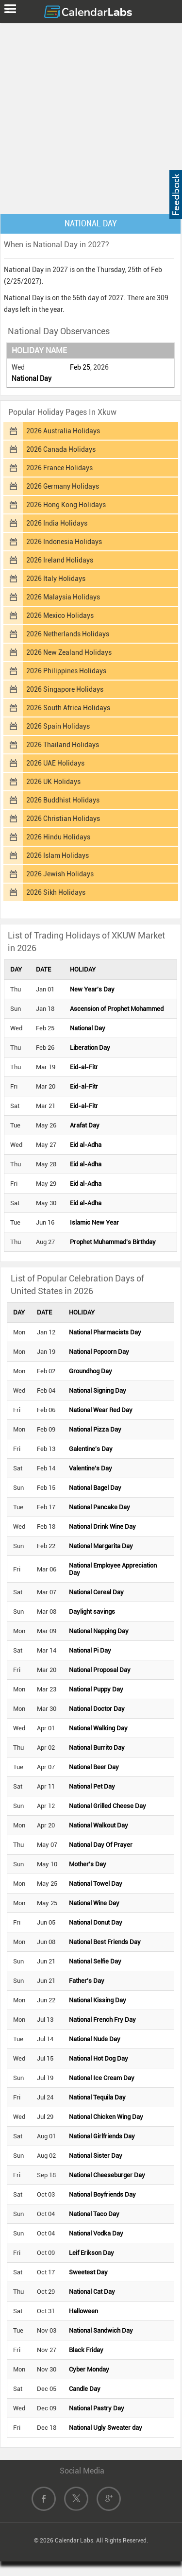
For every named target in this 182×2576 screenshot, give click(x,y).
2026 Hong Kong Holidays (66, 505)
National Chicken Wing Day (106, 2116)
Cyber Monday (89, 2369)
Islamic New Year (94, 1222)
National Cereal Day (96, 1592)
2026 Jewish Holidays (60, 874)
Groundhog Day (90, 1371)
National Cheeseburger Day (107, 2175)
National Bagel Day (95, 1487)
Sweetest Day (88, 2272)
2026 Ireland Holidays (59, 560)
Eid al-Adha (85, 1144)
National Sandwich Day (101, 2330)
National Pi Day (90, 1650)
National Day (31, 378)
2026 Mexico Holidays (60, 615)
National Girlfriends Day (102, 2136)
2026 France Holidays (59, 468)
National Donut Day (95, 1922)
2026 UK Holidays (53, 781)
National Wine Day (94, 1903)
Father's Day (86, 1980)
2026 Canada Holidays (61, 449)
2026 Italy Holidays (55, 578)
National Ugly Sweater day (105, 2427)
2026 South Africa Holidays (68, 708)
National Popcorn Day (99, 1351)
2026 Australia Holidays (63, 431)
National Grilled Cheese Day (107, 1805)
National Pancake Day (99, 1507)
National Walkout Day (98, 1825)
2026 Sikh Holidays (55, 892)
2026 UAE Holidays (55, 763)
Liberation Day (90, 1047)
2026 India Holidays (56, 523)
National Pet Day (92, 1786)
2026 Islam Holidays (57, 855)
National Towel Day (95, 1883)
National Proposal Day (100, 1669)
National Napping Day (99, 1631)
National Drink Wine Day (102, 1526)
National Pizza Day (95, 1429)
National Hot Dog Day (98, 2058)
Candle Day (84, 2388)
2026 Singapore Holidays (64, 689)
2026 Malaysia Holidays (63, 597)
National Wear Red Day (100, 1410)
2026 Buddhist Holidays (62, 800)
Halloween (83, 2311)
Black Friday (86, 2350)
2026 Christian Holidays (63, 818)
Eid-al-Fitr (84, 1067)
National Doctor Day (97, 1708)
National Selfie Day (95, 1961)
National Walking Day (98, 1728)
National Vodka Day (96, 2233)
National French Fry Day (102, 2019)
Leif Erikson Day (91, 2252)
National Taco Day (94, 2214)
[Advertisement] (91, 116)
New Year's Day (92, 989)
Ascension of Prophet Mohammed (117, 1008)
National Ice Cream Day (101, 2077)
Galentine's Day (91, 1448)
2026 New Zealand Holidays (69, 652)
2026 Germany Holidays (62, 486)
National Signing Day (97, 1390)
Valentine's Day (90, 1468)
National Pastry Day (96, 2408)
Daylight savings (92, 1611)
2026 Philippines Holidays (66, 671)
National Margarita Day (101, 1546)
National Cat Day (92, 2291)
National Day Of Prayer (100, 1844)
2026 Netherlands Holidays (67, 634)
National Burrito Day (97, 1747)
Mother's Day (87, 1864)
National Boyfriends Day (102, 2194)
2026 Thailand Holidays (62, 745)
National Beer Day (94, 1767)
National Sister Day (95, 2155)
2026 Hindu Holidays (58, 837)
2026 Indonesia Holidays (64, 542)
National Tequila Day (97, 2097)
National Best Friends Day (105, 1941)
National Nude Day (94, 2039)
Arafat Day (84, 1125)
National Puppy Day (96, 1689)
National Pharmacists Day (105, 1332)
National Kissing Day (97, 2000)
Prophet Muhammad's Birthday (113, 1241)
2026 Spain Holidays (58, 726)
